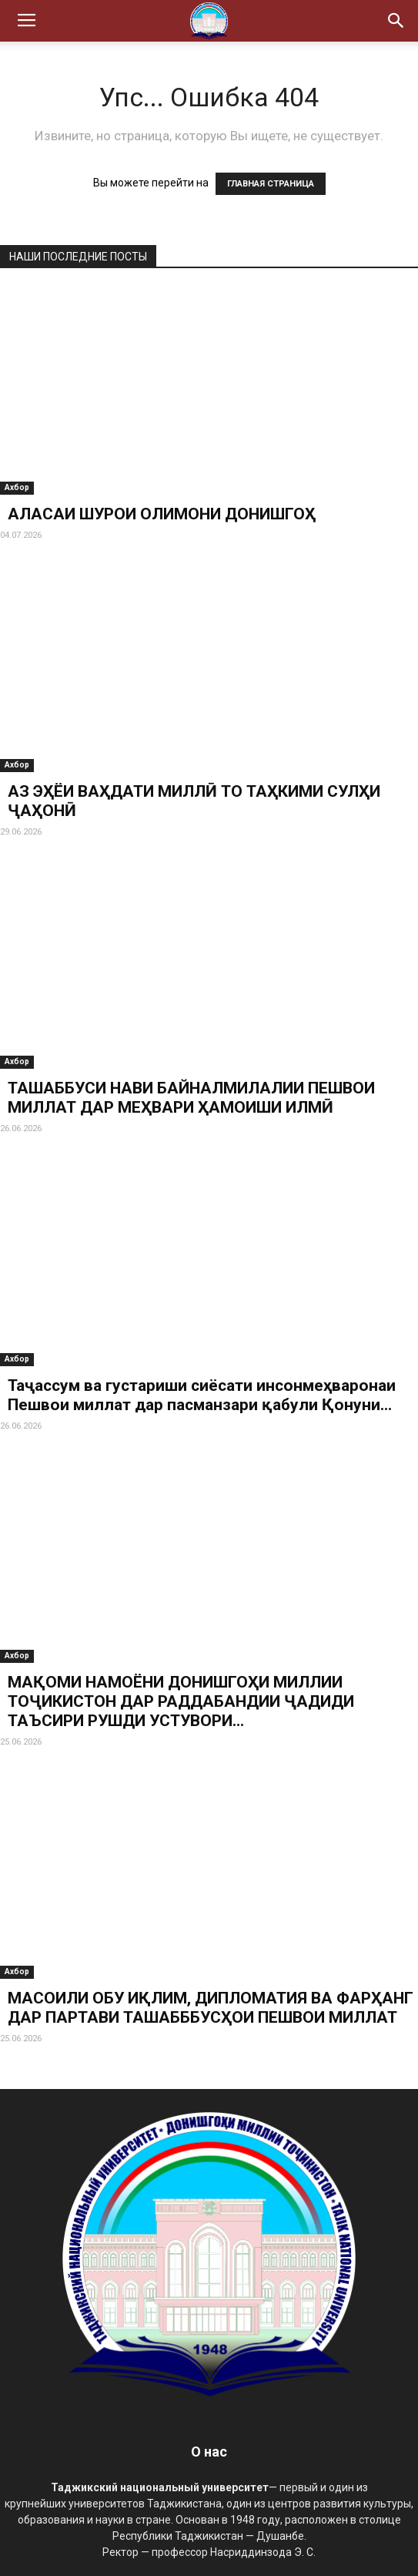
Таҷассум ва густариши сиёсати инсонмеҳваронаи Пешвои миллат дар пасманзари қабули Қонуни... (202, 1395)
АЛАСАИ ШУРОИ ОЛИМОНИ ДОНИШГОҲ (162, 514)
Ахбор (17, 487)
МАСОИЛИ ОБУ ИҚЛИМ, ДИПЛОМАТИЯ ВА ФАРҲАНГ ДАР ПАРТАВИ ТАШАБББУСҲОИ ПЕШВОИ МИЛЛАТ (210, 2008)
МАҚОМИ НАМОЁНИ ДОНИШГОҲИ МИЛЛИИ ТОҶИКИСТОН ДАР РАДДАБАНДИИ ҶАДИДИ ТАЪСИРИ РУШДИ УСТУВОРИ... (181, 1701)
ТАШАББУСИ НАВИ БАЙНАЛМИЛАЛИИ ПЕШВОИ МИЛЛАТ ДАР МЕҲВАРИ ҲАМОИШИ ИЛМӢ (191, 1098)
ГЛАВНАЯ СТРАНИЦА (270, 184)
